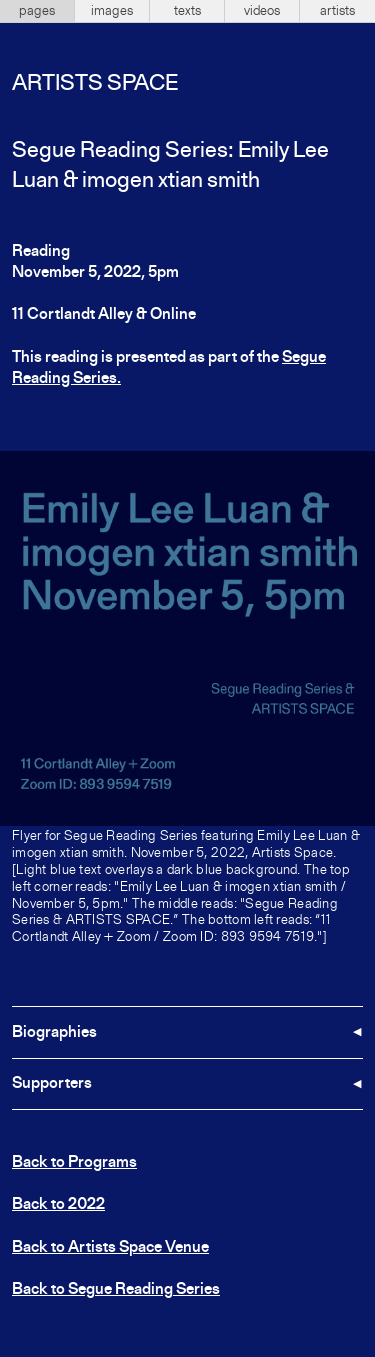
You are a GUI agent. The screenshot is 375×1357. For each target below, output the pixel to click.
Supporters (52, 1084)
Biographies (54, 1033)
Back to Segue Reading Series (116, 1290)
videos (262, 11)
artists (337, 11)
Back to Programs (74, 1163)
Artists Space (95, 84)
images (112, 11)
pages (37, 11)
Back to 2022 (58, 1205)
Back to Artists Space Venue (110, 1248)
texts (187, 11)
